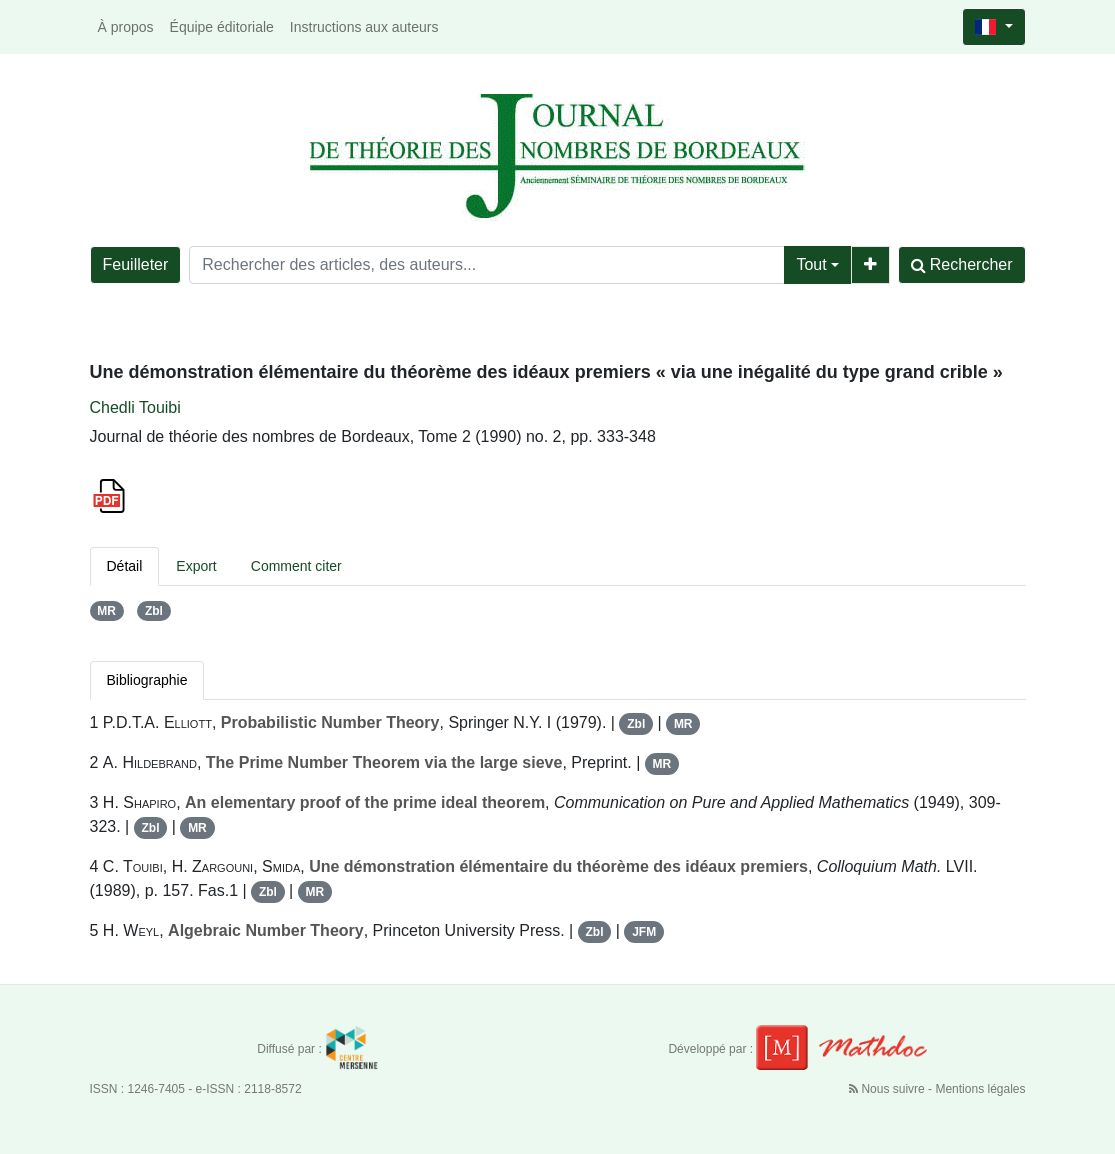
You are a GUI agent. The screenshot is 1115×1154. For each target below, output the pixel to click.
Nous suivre (888, 1089)
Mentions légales (980, 1089)
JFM (644, 932)
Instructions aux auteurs (364, 27)
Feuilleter (136, 264)
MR (106, 611)
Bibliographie (147, 680)
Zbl (154, 611)
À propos (126, 27)
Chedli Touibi (135, 407)
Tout (811, 264)
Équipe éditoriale (222, 27)
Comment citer (296, 566)
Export (196, 566)
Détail (125, 566)
